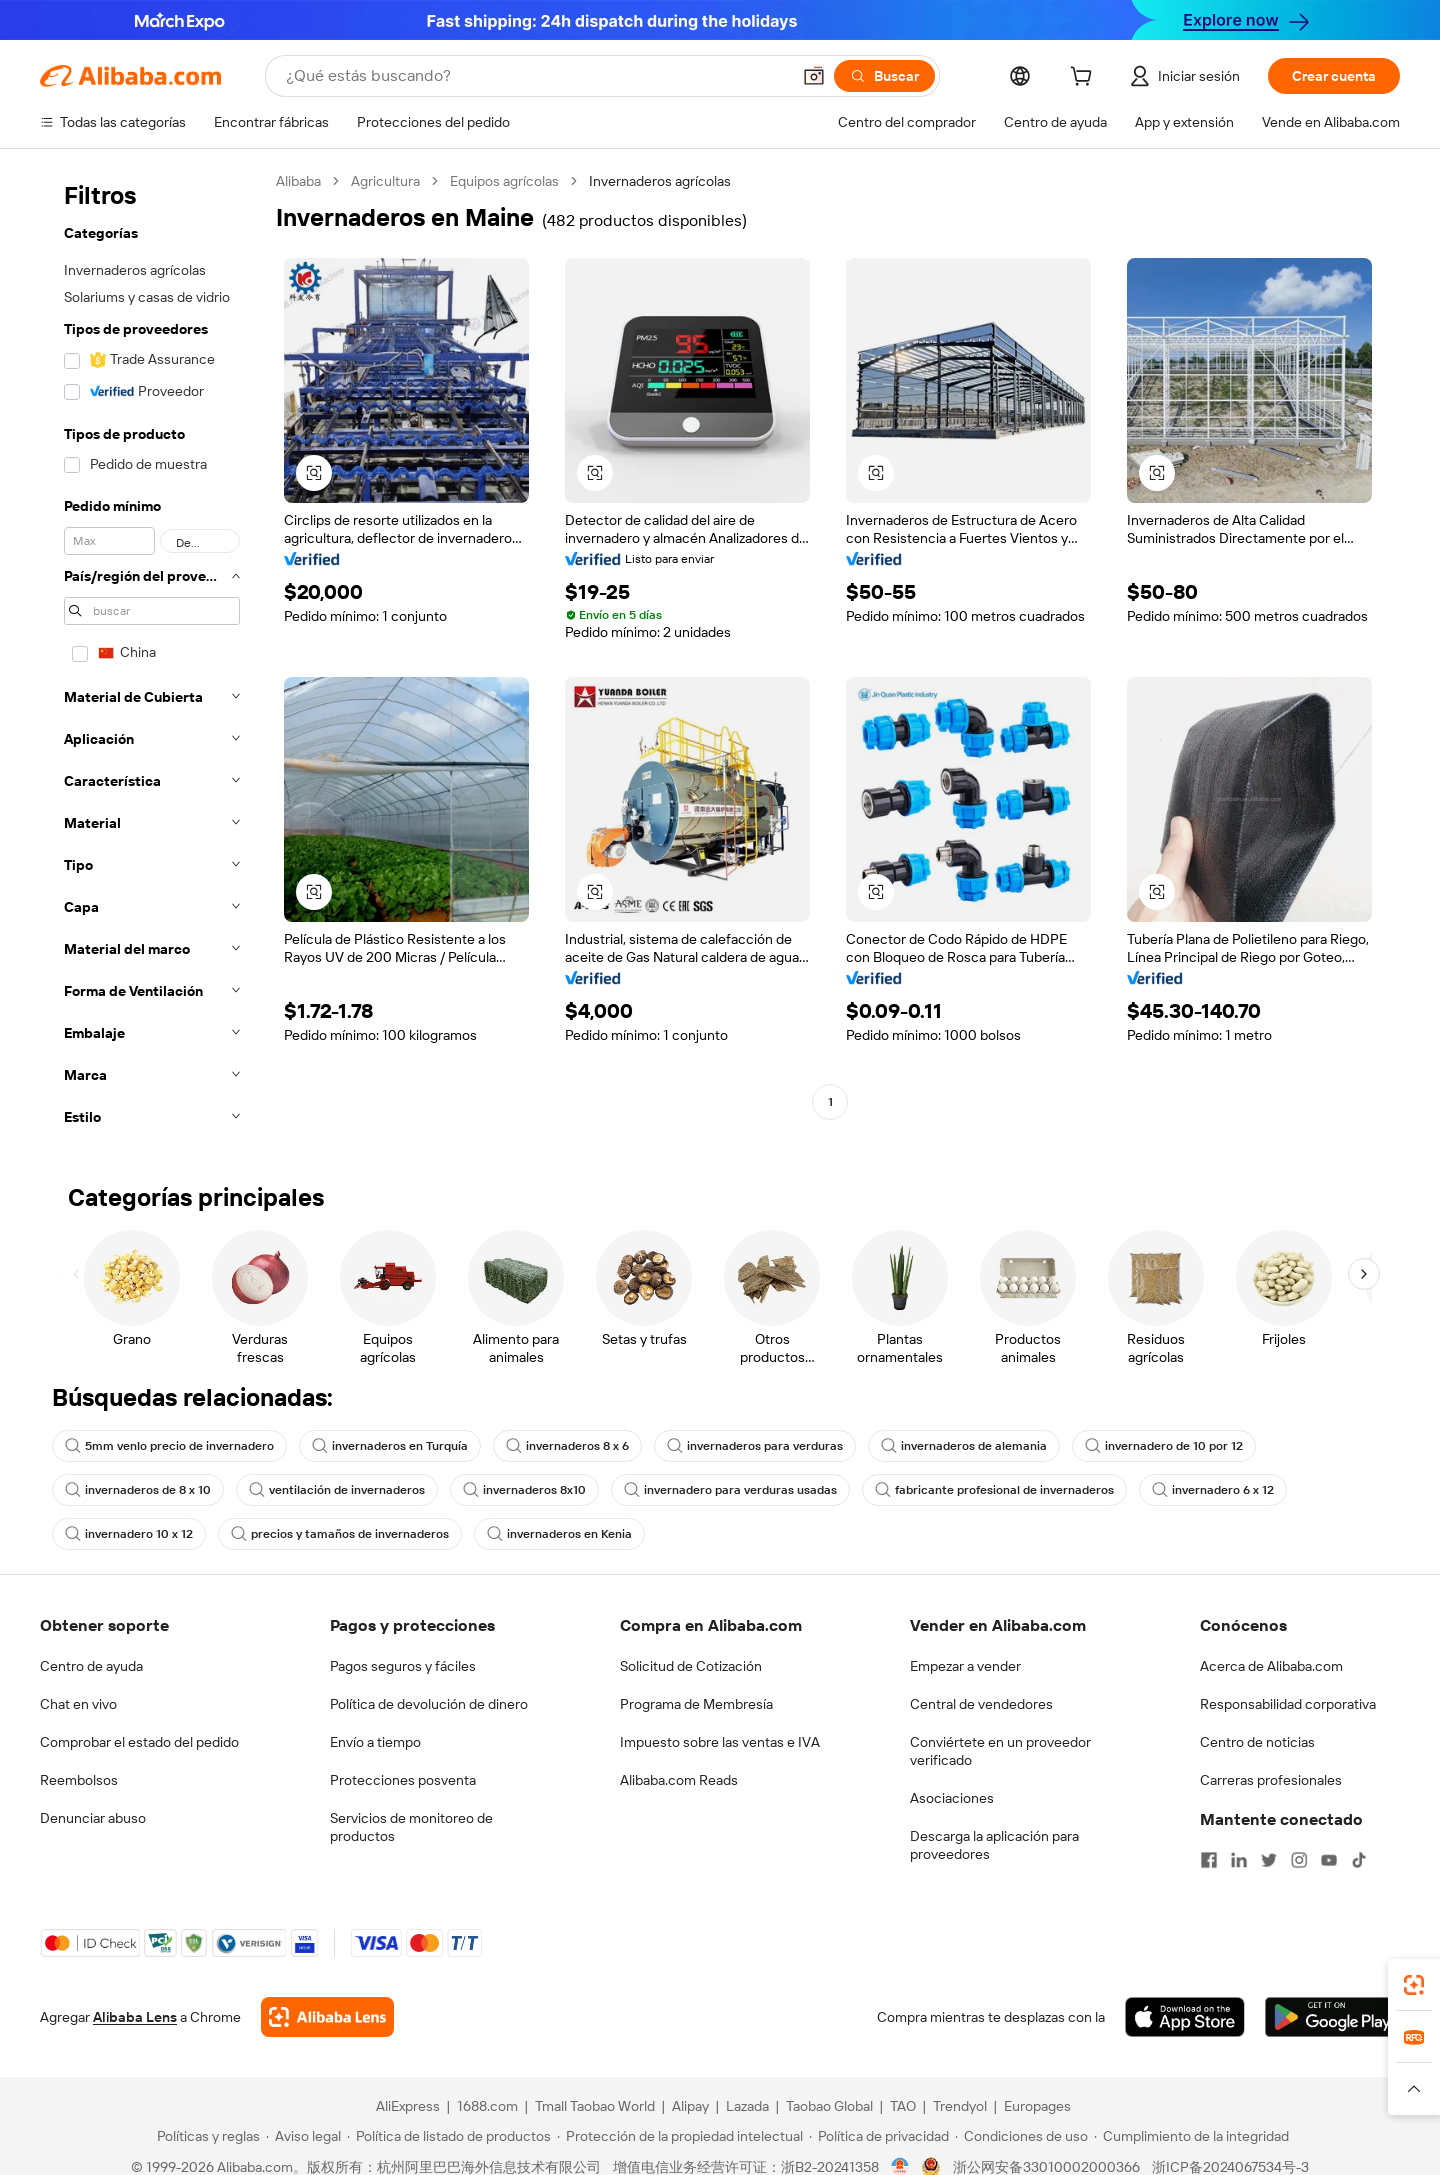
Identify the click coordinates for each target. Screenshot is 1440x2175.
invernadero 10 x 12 (129, 1534)
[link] (1414, 1985)
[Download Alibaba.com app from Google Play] (1332, 2017)
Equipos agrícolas (504, 181)
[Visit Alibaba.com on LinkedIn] (1239, 1860)
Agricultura (385, 181)
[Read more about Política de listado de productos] (449, 2136)
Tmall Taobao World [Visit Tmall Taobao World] (595, 2106)
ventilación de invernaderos (337, 1490)
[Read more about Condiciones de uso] (1021, 2136)
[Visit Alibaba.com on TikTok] (1359, 1860)
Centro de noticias (1257, 1742)
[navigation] (152, 655)
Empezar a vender (965, 1666)
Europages (1037, 2106)
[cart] (1085, 79)
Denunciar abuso (93, 1818)
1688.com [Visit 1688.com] (487, 2106)
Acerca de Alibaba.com (1271, 1666)
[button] (814, 76)
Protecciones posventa (403, 1780)
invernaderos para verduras (755, 1446)
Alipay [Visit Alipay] (690, 2106)
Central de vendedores (981, 1704)
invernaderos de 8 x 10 (138, 1490)
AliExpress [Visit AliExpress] (408, 2106)
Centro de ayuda (91, 1666)
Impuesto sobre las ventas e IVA (720, 1742)
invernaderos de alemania (964, 1446)
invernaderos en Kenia (559, 1534)
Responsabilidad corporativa (1288, 1704)
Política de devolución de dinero (429, 1704)
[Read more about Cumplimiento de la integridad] (1191, 2136)
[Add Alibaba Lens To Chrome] (327, 2017)
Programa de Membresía (696, 1704)
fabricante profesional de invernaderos (994, 1490)
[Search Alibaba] (536, 76)
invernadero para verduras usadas (730, 1490)
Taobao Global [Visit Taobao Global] (829, 2106)
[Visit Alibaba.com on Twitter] (1269, 1860)
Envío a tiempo (375, 1742)
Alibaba (298, 181)
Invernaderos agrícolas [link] (660, 181)
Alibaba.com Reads (679, 1780)
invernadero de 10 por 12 (1164, 1446)
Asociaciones (952, 1798)
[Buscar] (884, 76)
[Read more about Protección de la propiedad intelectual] (680, 2136)
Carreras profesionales (1271, 1780)
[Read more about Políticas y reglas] (205, 2136)
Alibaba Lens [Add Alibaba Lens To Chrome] (135, 2017)
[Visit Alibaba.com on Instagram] (1299, 1860)
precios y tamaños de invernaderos (340, 1534)
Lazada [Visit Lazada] (747, 2106)
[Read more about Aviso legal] (303, 2136)
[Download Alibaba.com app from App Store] (1185, 2017)
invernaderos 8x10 (524, 1490)
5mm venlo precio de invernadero (169, 1446)
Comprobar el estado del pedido (139, 1742)
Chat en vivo (78, 1704)
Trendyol (960, 2106)
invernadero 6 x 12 (1213, 1490)
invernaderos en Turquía (390, 1446)
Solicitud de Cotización (691, 1666)
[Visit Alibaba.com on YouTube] (1329, 1860)
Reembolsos (79, 1780)
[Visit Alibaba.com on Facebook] (1209, 1860)
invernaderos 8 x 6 (567, 1446)
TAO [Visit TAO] (903, 2106)
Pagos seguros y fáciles (403, 1666)
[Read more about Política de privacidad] (879, 2136)
